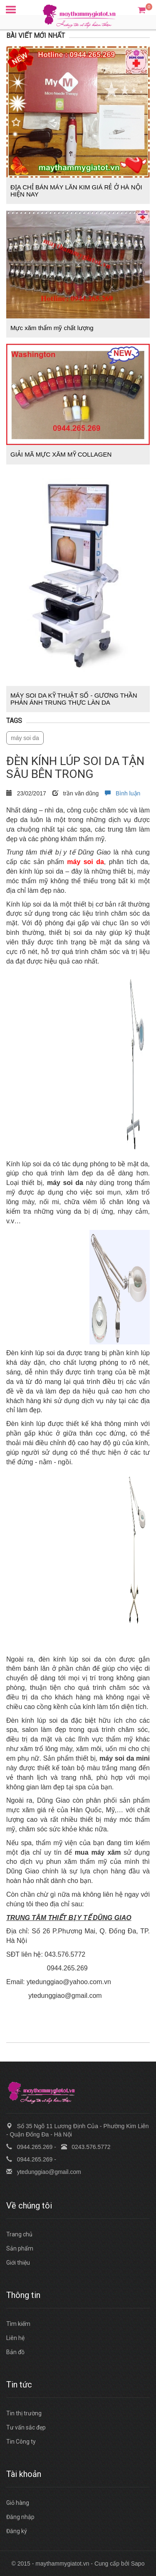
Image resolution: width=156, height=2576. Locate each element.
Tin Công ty (21, 2441)
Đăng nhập (20, 2517)
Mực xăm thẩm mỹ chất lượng (52, 327)
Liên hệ (15, 2338)
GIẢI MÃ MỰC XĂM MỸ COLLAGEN (60, 454)
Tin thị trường (24, 2413)
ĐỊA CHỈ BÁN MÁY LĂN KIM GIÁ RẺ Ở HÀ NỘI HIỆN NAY (76, 191)
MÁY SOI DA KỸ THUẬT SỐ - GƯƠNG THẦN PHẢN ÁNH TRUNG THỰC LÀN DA (73, 699)
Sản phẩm (19, 2248)
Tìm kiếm (18, 2323)
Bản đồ (15, 2352)
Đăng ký (16, 2531)
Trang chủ (19, 2234)
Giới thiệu (18, 2262)
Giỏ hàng (17, 2502)
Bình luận (122, 793)
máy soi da (25, 738)
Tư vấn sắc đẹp (26, 2427)
